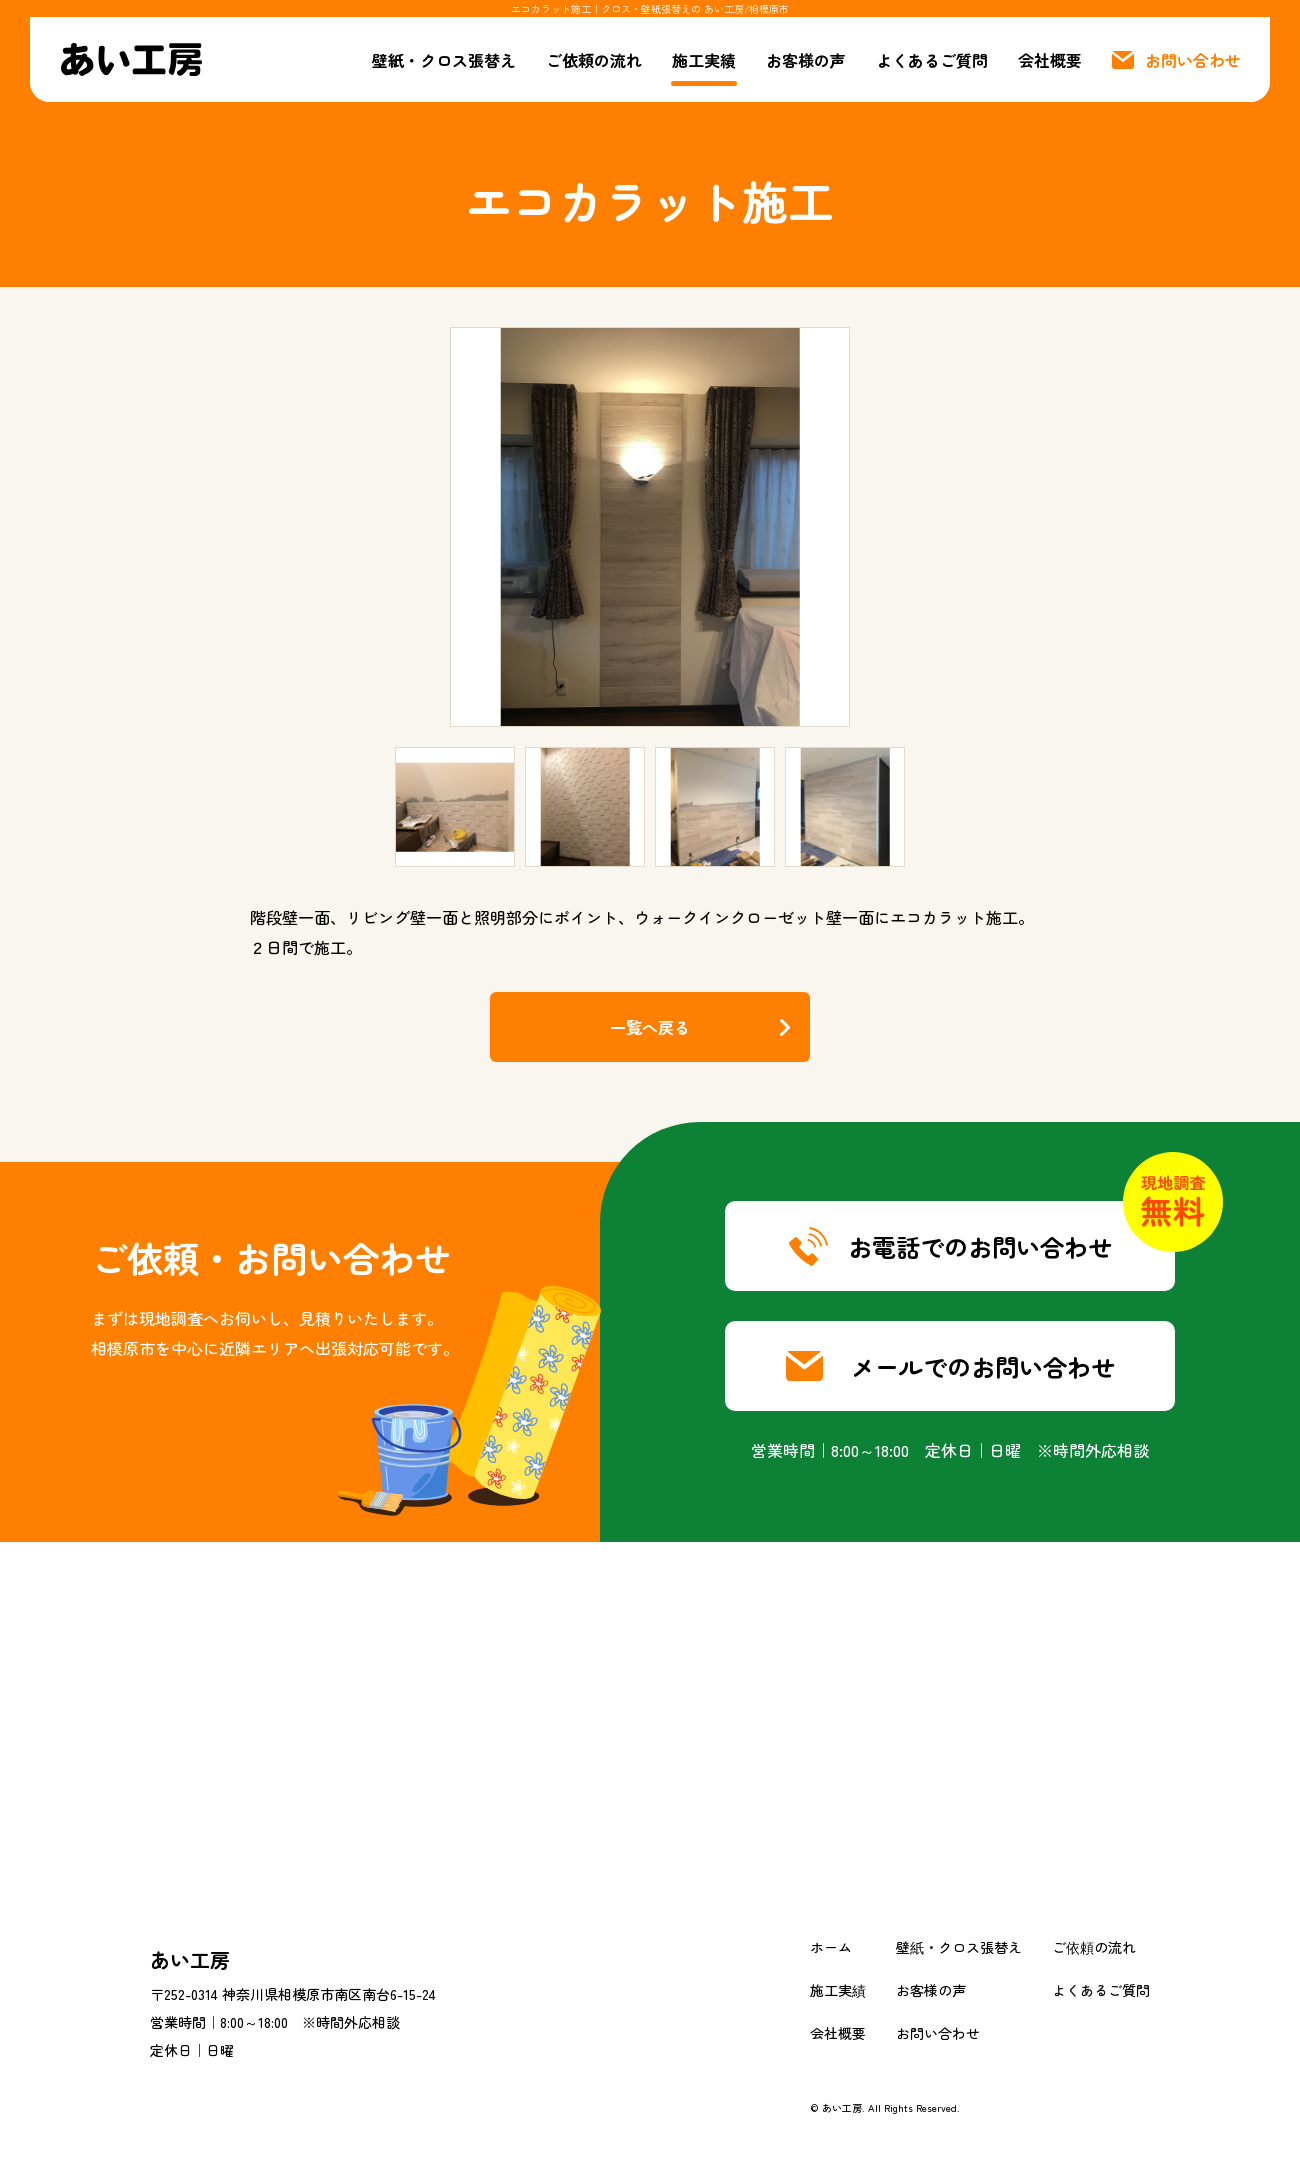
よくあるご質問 (932, 60)
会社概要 (1050, 60)
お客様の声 (806, 60)
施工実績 (704, 60)
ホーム (831, 1947)
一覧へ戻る (650, 1027)
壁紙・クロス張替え (444, 60)
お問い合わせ (938, 2033)
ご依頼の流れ (594, 60)
